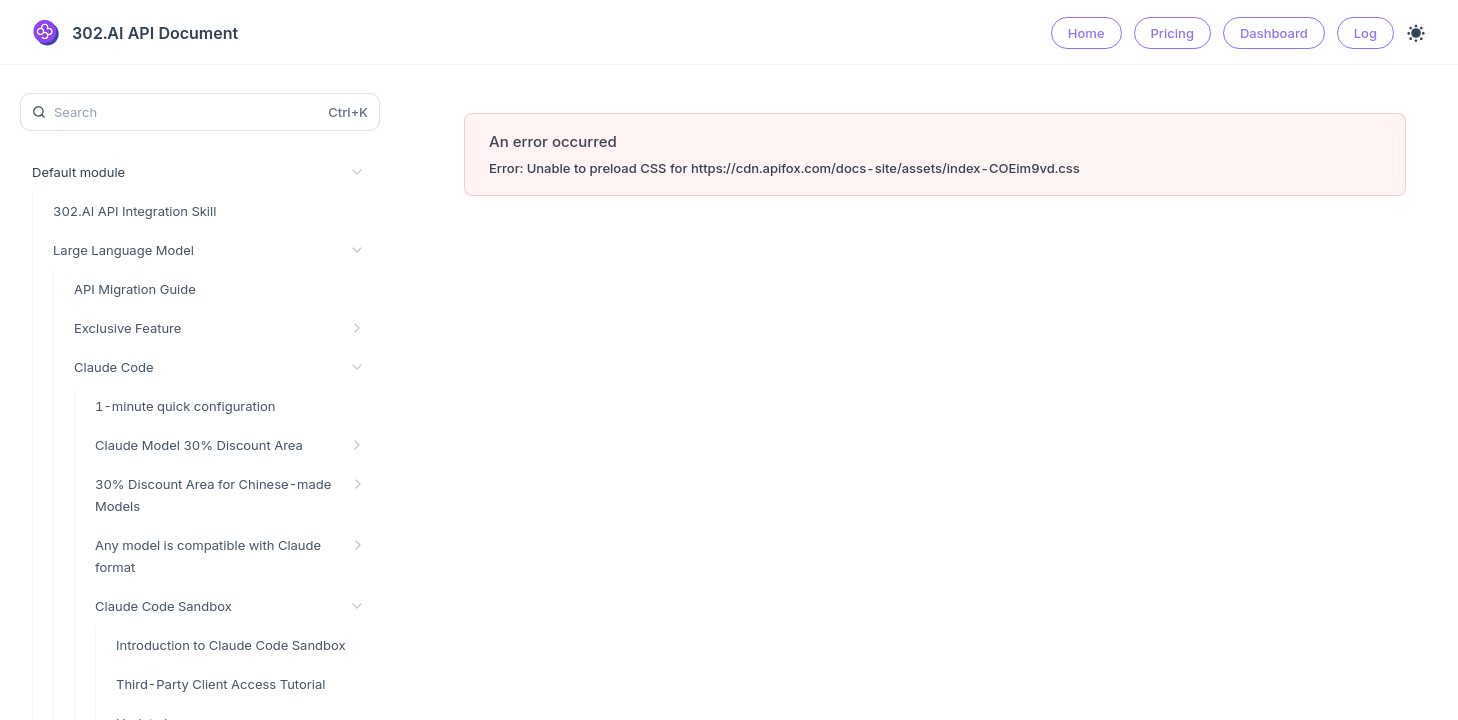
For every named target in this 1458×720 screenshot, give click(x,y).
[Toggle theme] (1416, 33)
